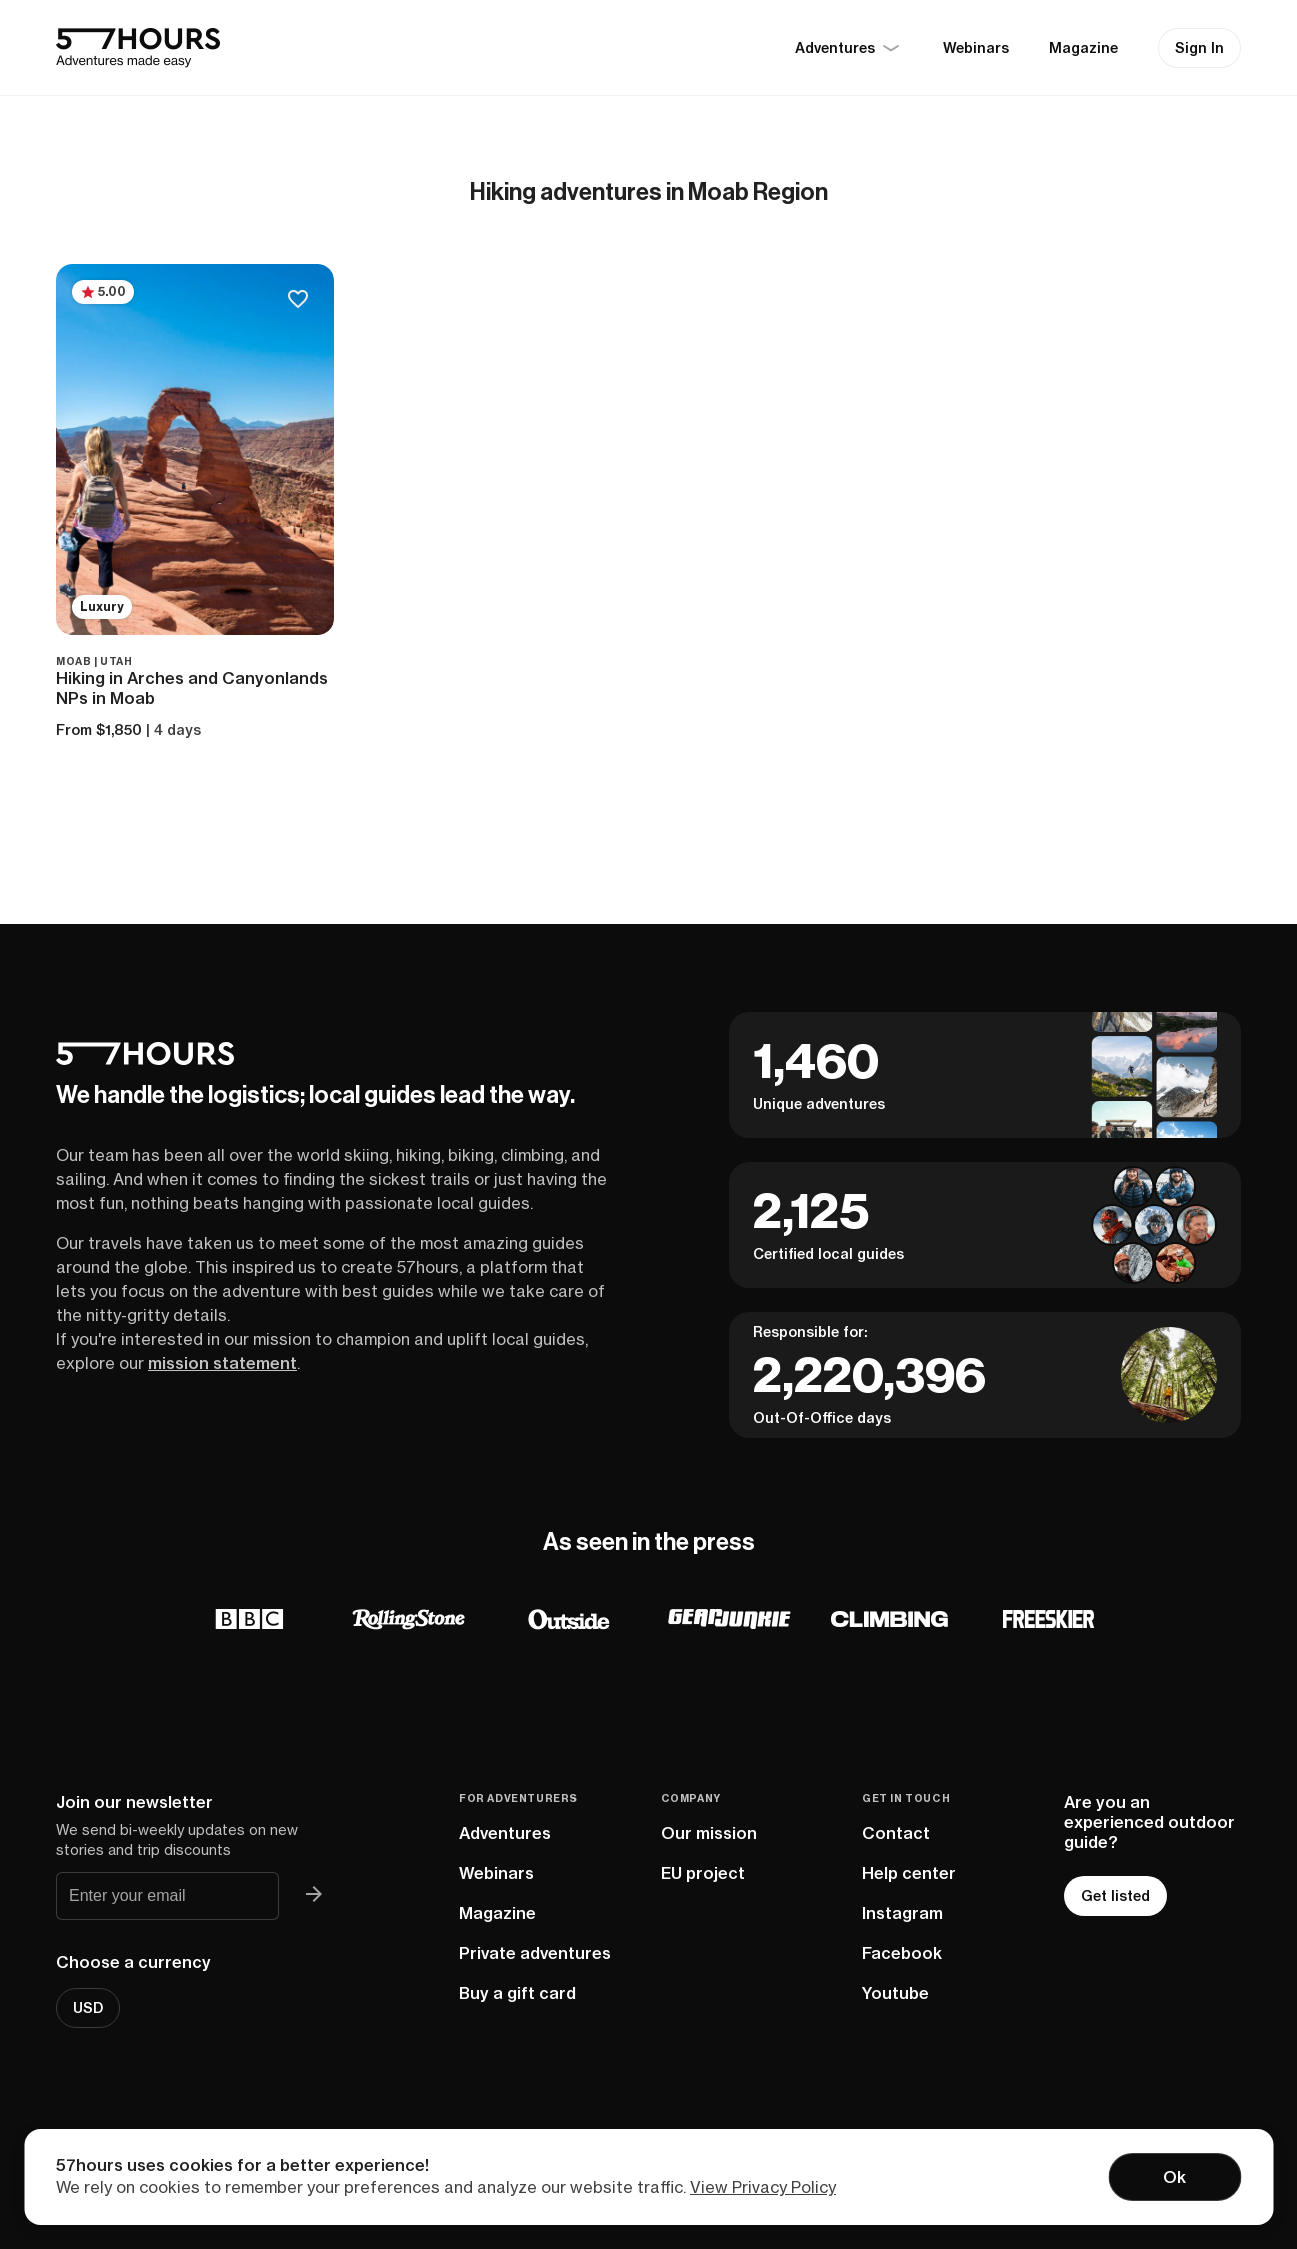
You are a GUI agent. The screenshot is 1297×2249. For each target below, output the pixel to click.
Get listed (1115, 1896)
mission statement (222, 1363)
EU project (703, 1873)
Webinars (976, 48)
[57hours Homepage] (138, 48)
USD (88, 2008)
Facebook (902, 1953)
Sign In (1199, 48)
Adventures (505, 1833)
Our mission (709, 1833)
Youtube (895, 1993)
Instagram (902, 1913)
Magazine (1083, 48)
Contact (896, 1833)
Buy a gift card (517, 1993)
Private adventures (535, 1953)
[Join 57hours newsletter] (315, 1896)
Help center (909, 1873)
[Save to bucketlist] (297, 300)
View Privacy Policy (763, 2187)
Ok (1174, 2177)
